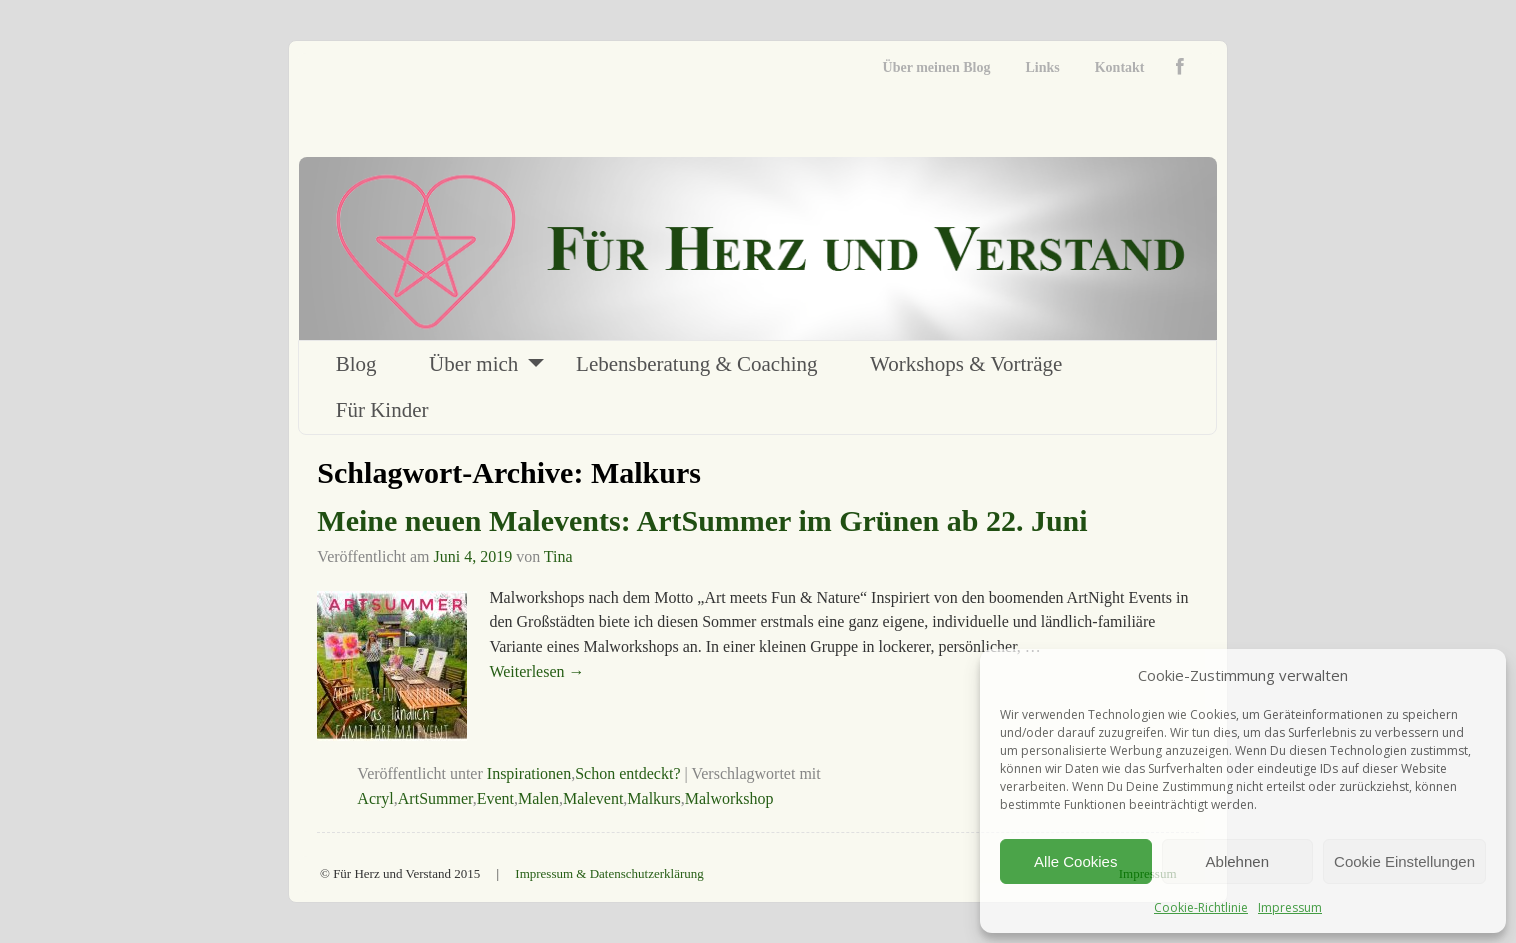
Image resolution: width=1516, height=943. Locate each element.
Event (495, 798)
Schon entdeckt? (627, 773)
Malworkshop (729, 798)
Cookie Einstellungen (1404, 861)
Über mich (473, 364)
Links (1042, 67)
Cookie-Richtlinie (1201, 907)
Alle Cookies (1075, 861)
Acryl (375, 798)
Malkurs (653, 798)
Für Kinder (382, 410)
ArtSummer (435, 798)
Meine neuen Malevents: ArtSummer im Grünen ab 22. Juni (702, 520)
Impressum (1290, 907)
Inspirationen (529, 773)
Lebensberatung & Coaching (696, 364)
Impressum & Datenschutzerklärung (609, 873)
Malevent (593, 798)
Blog (356, 364)
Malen (538, 798)
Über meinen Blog (937, 67)
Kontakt (1120, 67)
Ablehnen (1237, 861)
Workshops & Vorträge (966, 364)
